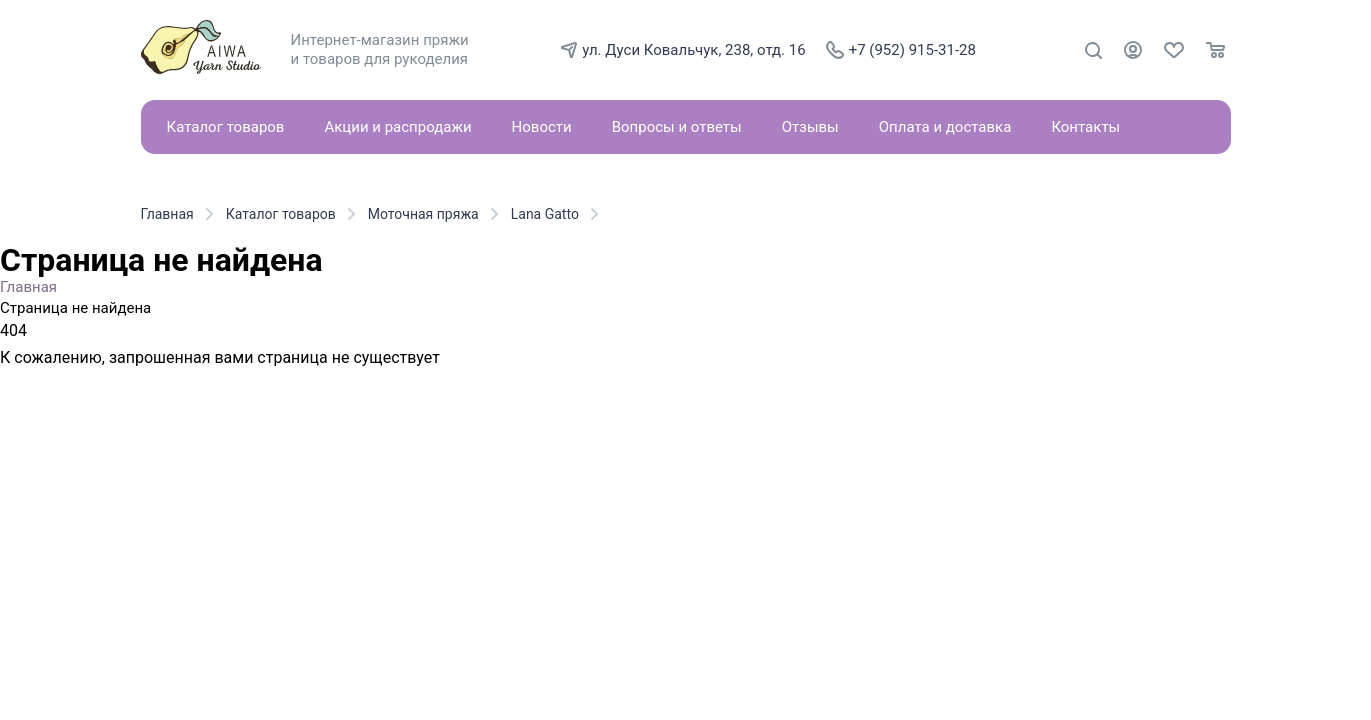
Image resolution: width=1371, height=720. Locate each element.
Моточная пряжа (423, 214)
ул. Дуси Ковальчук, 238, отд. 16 (683, 50)
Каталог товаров (226, 127)
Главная (167, 214)
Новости (542, 127)
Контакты (1085, 127)
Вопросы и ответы (677, 127)
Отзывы (810, 127)
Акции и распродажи (397, 127)
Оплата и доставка (945, 127)
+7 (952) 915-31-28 (901, 50)
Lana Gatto (545, 214)
